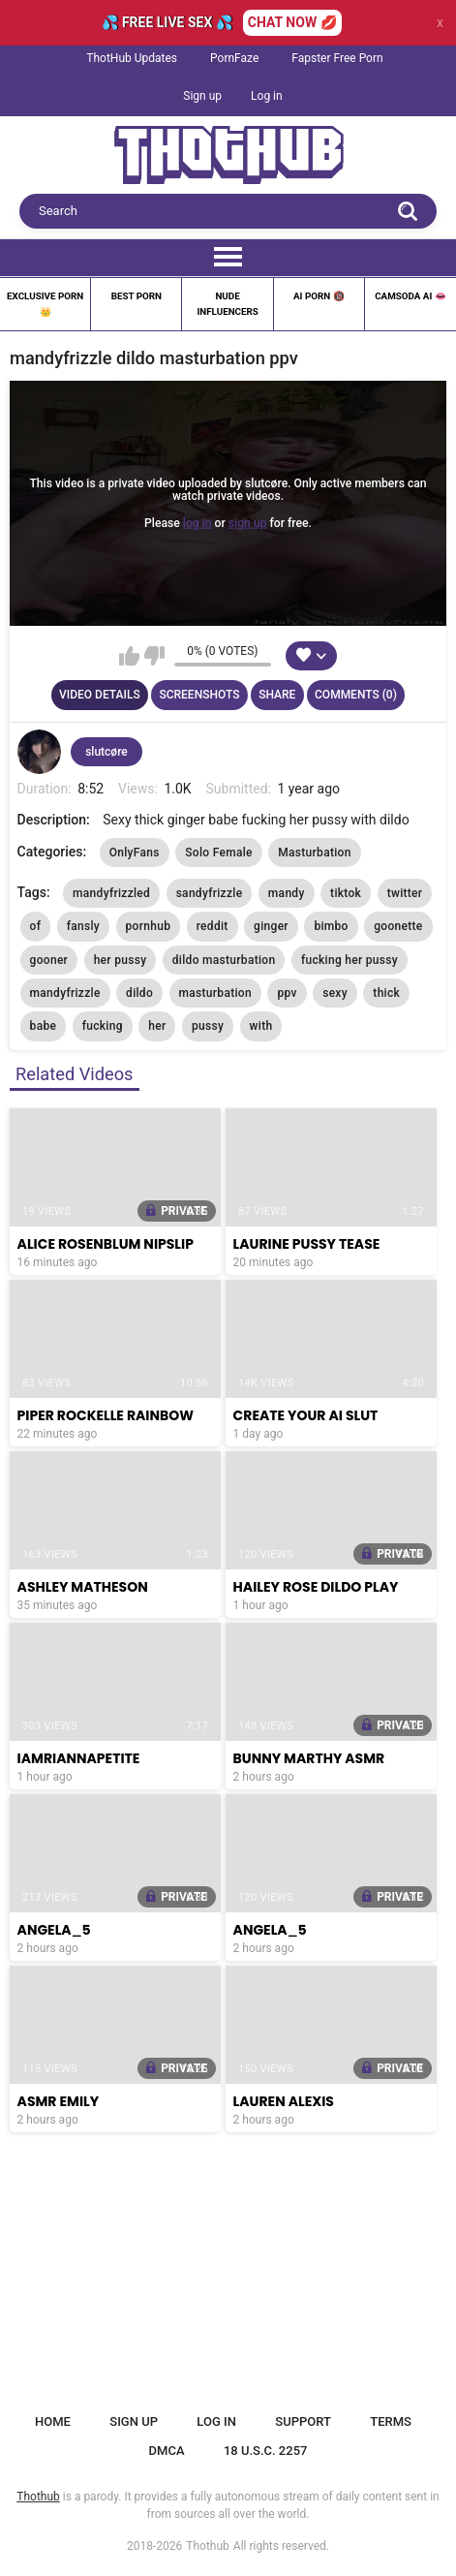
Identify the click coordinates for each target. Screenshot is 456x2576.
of (36, 926)
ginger (271, 926)
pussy (208, 1026)
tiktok (345, 893)
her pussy (120, 960)
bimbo (331, 926)
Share (276, 694)
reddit (212, 926)
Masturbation (314, 852)
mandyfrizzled (111, 893)
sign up (247, 522)
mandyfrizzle (65, 993)
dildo (139, 993)
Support (303, 2421)
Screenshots (199, 694)
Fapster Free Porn (336, 58)
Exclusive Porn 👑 (45, 304)
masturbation (215, 993)
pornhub (148, 926)
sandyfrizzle (209, 893)
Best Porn (136, 296)
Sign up (202, 96)
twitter (405, 893)
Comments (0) (356, 694)
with (261, 1026)
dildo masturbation (224, 960)
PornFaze (234, 58)
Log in (267, 96)
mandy (286, 893)
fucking (102, 1026)
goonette (398, 926)
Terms (390, 2421)
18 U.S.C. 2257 (266, 2450)
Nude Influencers (227, 304)
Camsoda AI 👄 (410, 296)
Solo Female (219, 852)
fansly (83, 926)
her (157, 1026)
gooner (49, 960)
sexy (335, 993)
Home (53, 2421)
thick (386, 993)
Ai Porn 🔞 (319, 296)
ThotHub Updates (131, 58)
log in (197, 522)
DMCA (167, 2450)
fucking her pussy (349, 960)
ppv (286, 993)
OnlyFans (134, 852)
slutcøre (106, 752)
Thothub (207, 2546)
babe (43, 1026)
